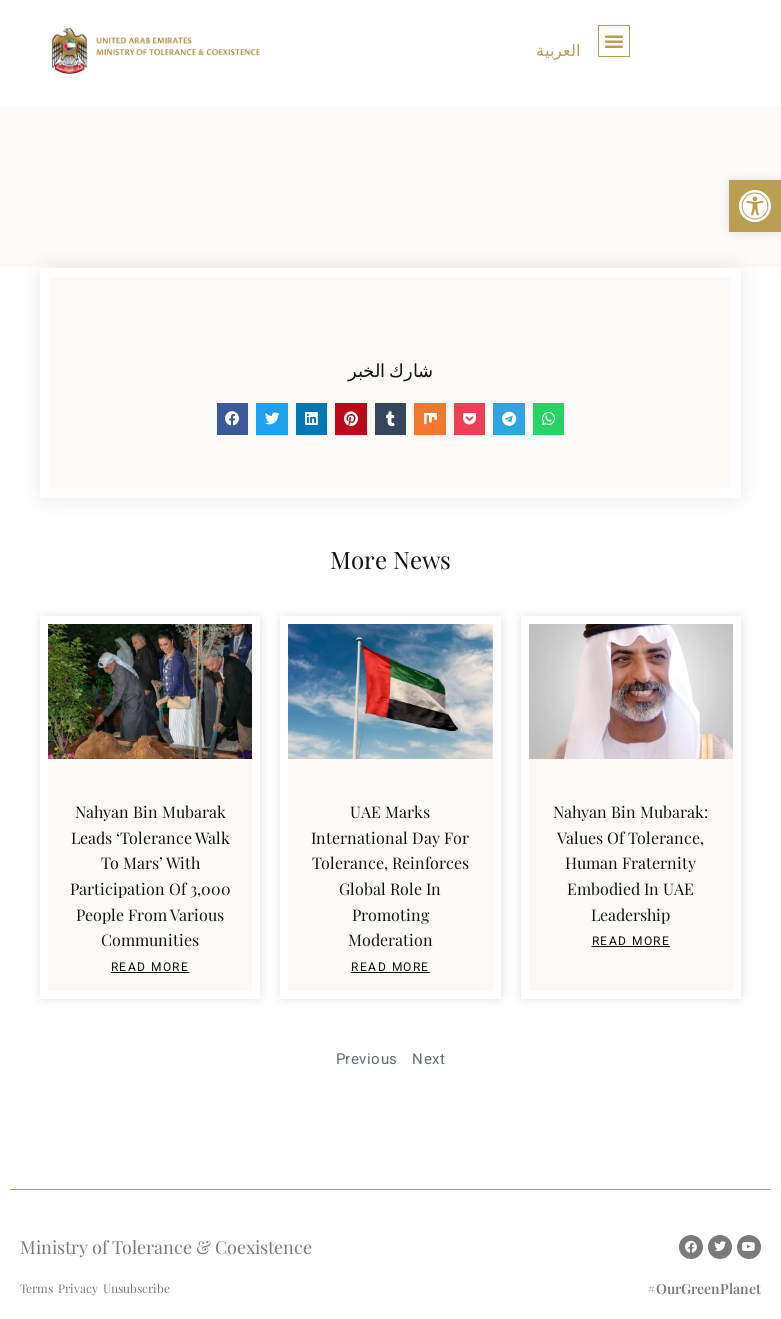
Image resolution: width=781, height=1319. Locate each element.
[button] (614, 41)
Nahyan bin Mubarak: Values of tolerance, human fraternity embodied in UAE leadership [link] (630, 862)
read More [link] (150, 967)
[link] (755, 206)
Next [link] (428, 1059)
